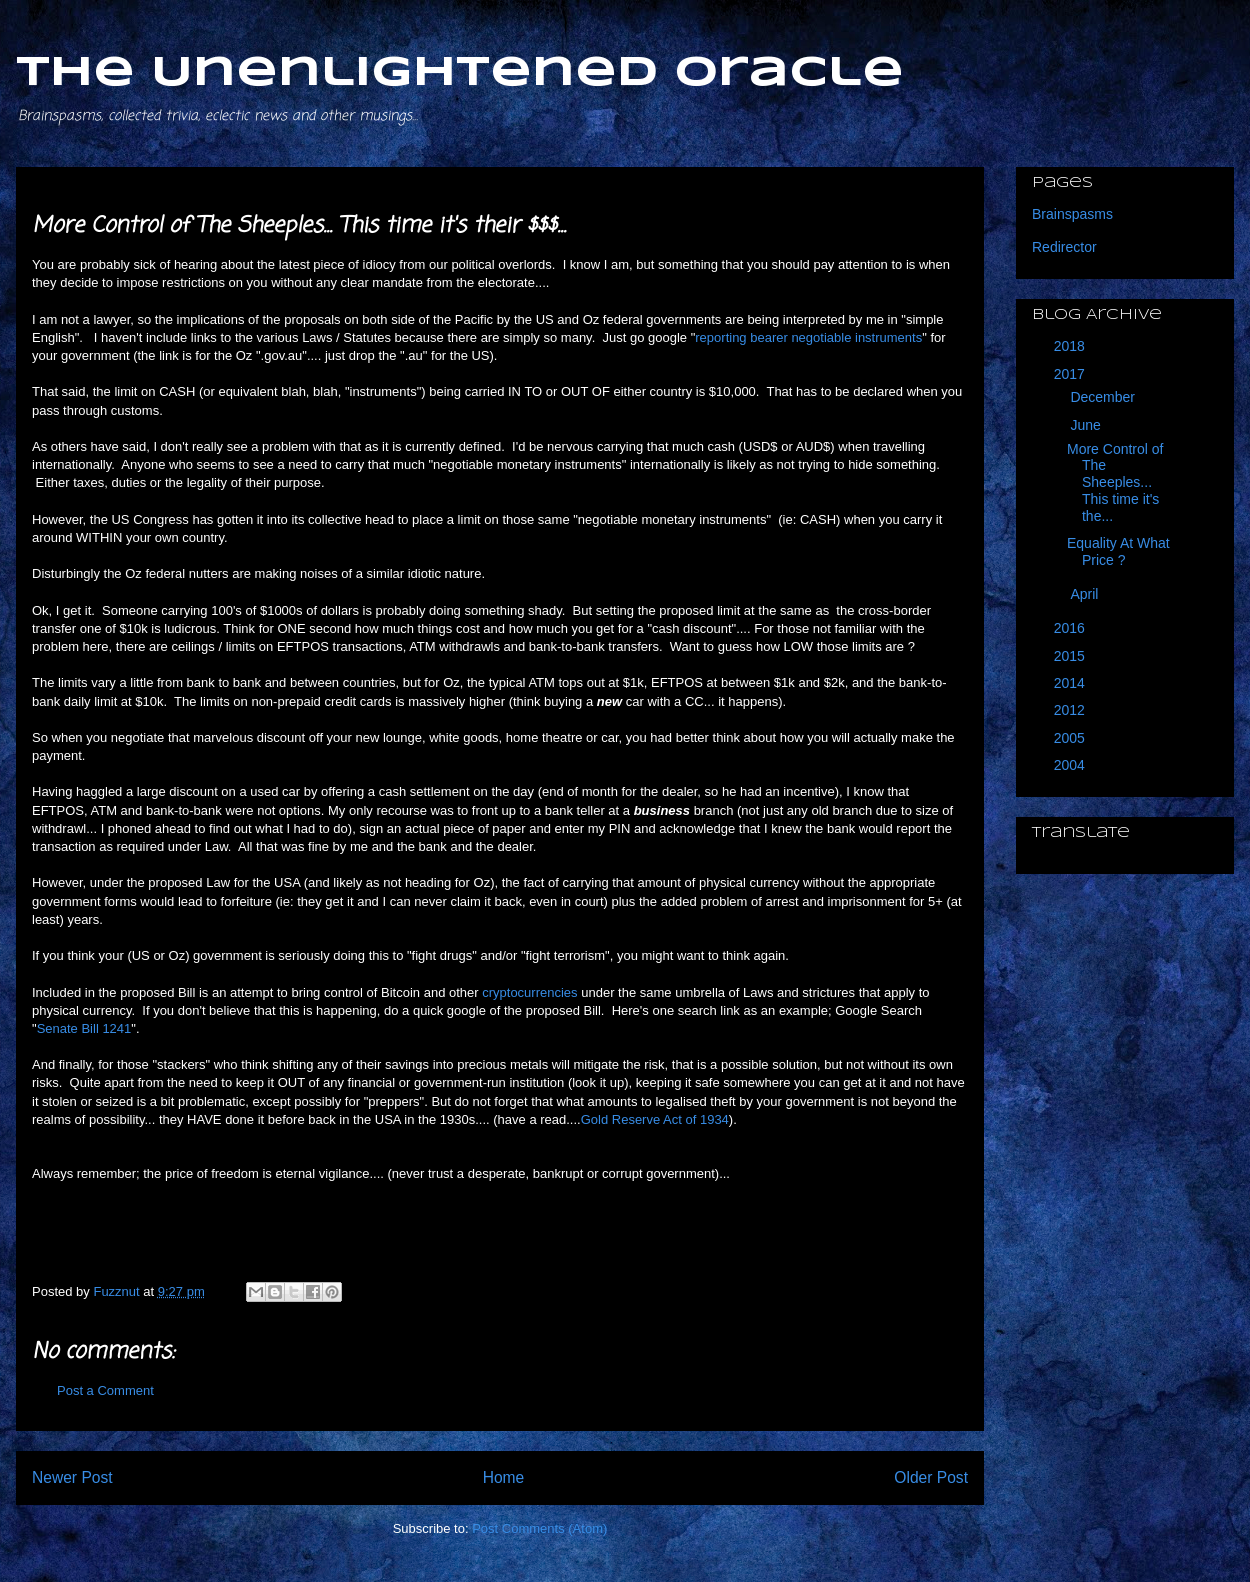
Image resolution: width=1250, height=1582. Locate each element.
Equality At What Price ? (1118, 551)
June (1087, 425)
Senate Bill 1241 (84, 1028)
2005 (1071, 738)
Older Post (931, 1477)
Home (504, 1477)
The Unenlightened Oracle (460, 73)
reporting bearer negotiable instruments (808, 337)
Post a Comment (105, 1390)
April (1086, 594)
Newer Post (72, 1477)
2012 (1071, 710)
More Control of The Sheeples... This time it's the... (1115, 482)
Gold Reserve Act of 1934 (655, 1119)
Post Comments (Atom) (539, 1528)
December (1104, 397)
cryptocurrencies (529, 992)
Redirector (1064, 247)
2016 (1071, 628)
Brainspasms (1072, 214)
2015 (1071, 656)
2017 (1071, 374)
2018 (1071, 346)
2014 (1071, 683)
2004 (1071, 765)
